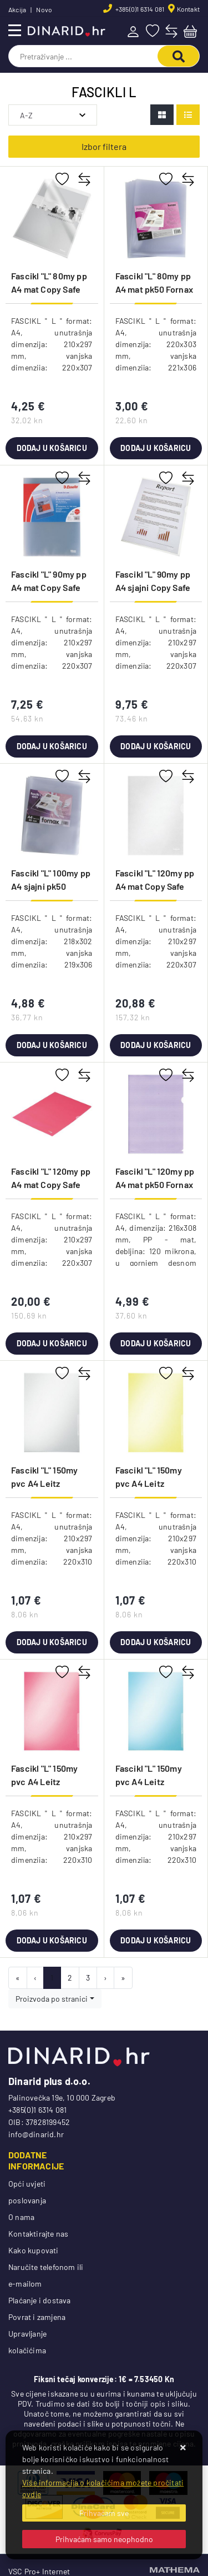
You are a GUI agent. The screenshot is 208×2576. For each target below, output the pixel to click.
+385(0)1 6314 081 (139, 9)
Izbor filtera (104, 146)
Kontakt (188, 9)
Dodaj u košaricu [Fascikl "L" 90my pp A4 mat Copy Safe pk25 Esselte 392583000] (52, 746)
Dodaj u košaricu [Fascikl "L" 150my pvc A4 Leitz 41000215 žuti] (155, 1642)
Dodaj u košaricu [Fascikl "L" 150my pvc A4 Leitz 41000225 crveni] (52, 1940)
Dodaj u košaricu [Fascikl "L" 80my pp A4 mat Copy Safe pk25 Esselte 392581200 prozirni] (52, 448)
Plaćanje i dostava (39, 2300)
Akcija (17, 9)
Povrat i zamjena (36, 2317)
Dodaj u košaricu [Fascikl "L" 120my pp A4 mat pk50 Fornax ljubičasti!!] (155, 1343)
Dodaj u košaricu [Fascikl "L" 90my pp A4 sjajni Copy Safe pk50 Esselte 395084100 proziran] (155, 746)
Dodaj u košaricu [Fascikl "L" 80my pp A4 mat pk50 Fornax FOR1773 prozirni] (155, 448)
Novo (44, 9)
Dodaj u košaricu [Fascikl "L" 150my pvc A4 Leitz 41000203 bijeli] (52, 1642)
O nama (21, 2217)
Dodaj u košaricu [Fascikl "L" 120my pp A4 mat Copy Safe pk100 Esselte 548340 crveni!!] (52, 1343)
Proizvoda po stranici (52, 1998)
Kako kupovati (33, 2250)
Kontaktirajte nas (38, 2233)
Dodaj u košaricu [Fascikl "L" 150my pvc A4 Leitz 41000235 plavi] (155, 1940)
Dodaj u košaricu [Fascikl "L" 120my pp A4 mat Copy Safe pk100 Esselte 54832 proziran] (155, 1045)
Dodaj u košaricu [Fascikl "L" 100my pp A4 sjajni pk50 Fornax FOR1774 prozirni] (52, 1045)
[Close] (104, 2513)
